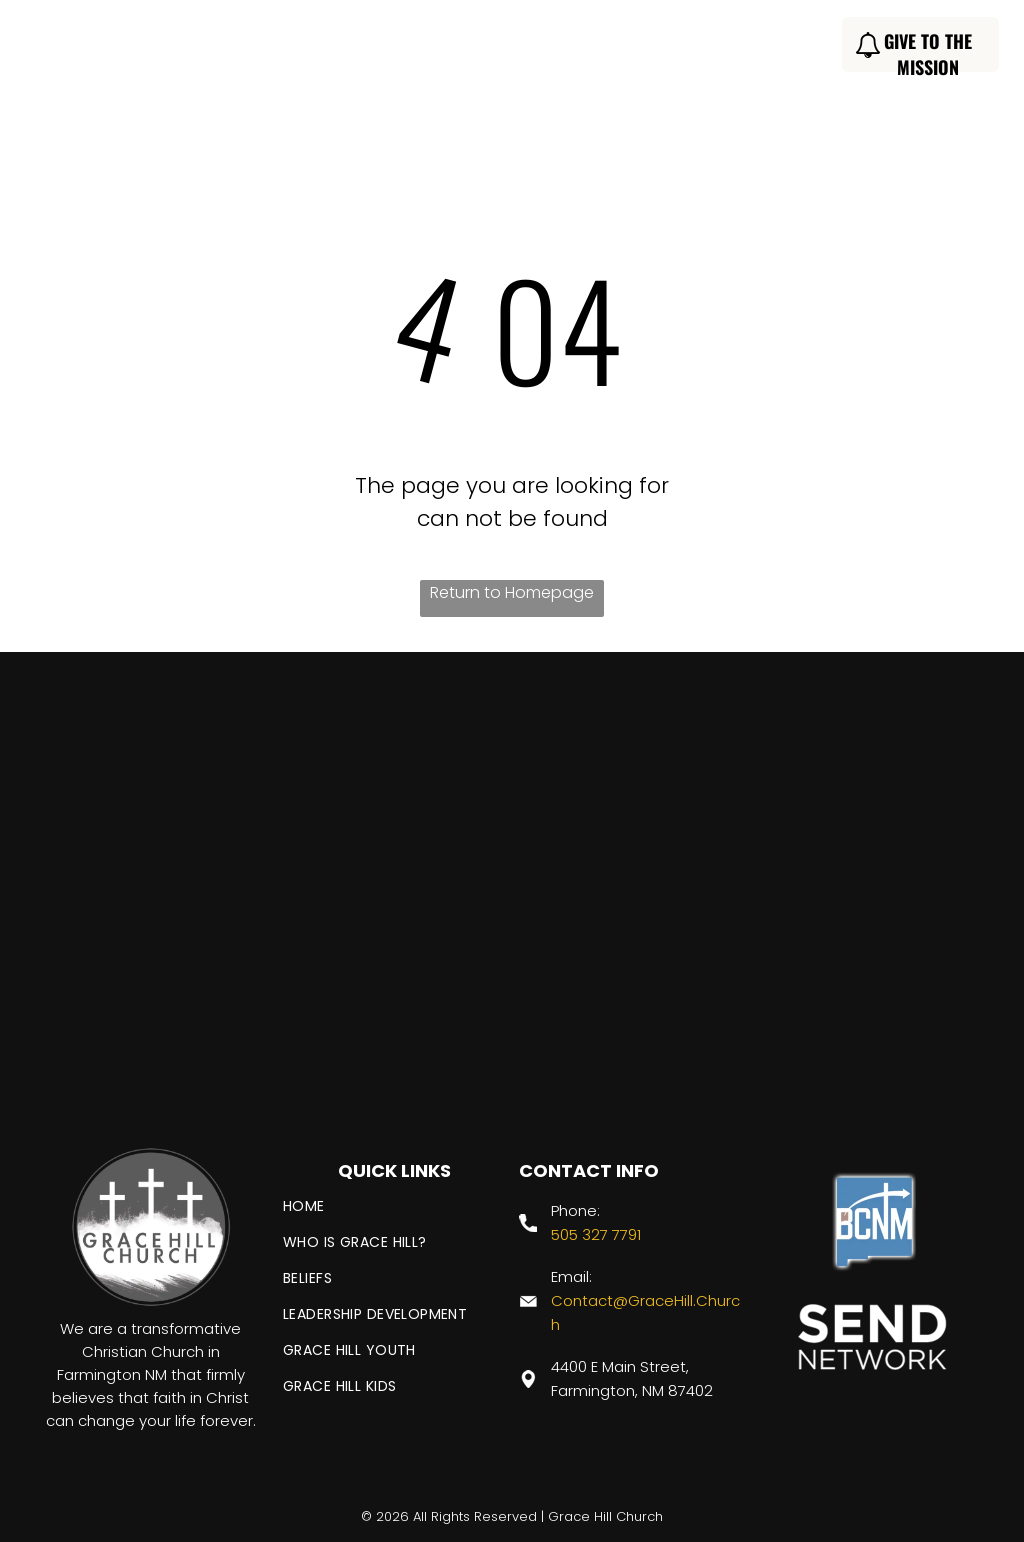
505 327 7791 (596, 1234)
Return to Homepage (512, 592)
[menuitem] (266, 47)
